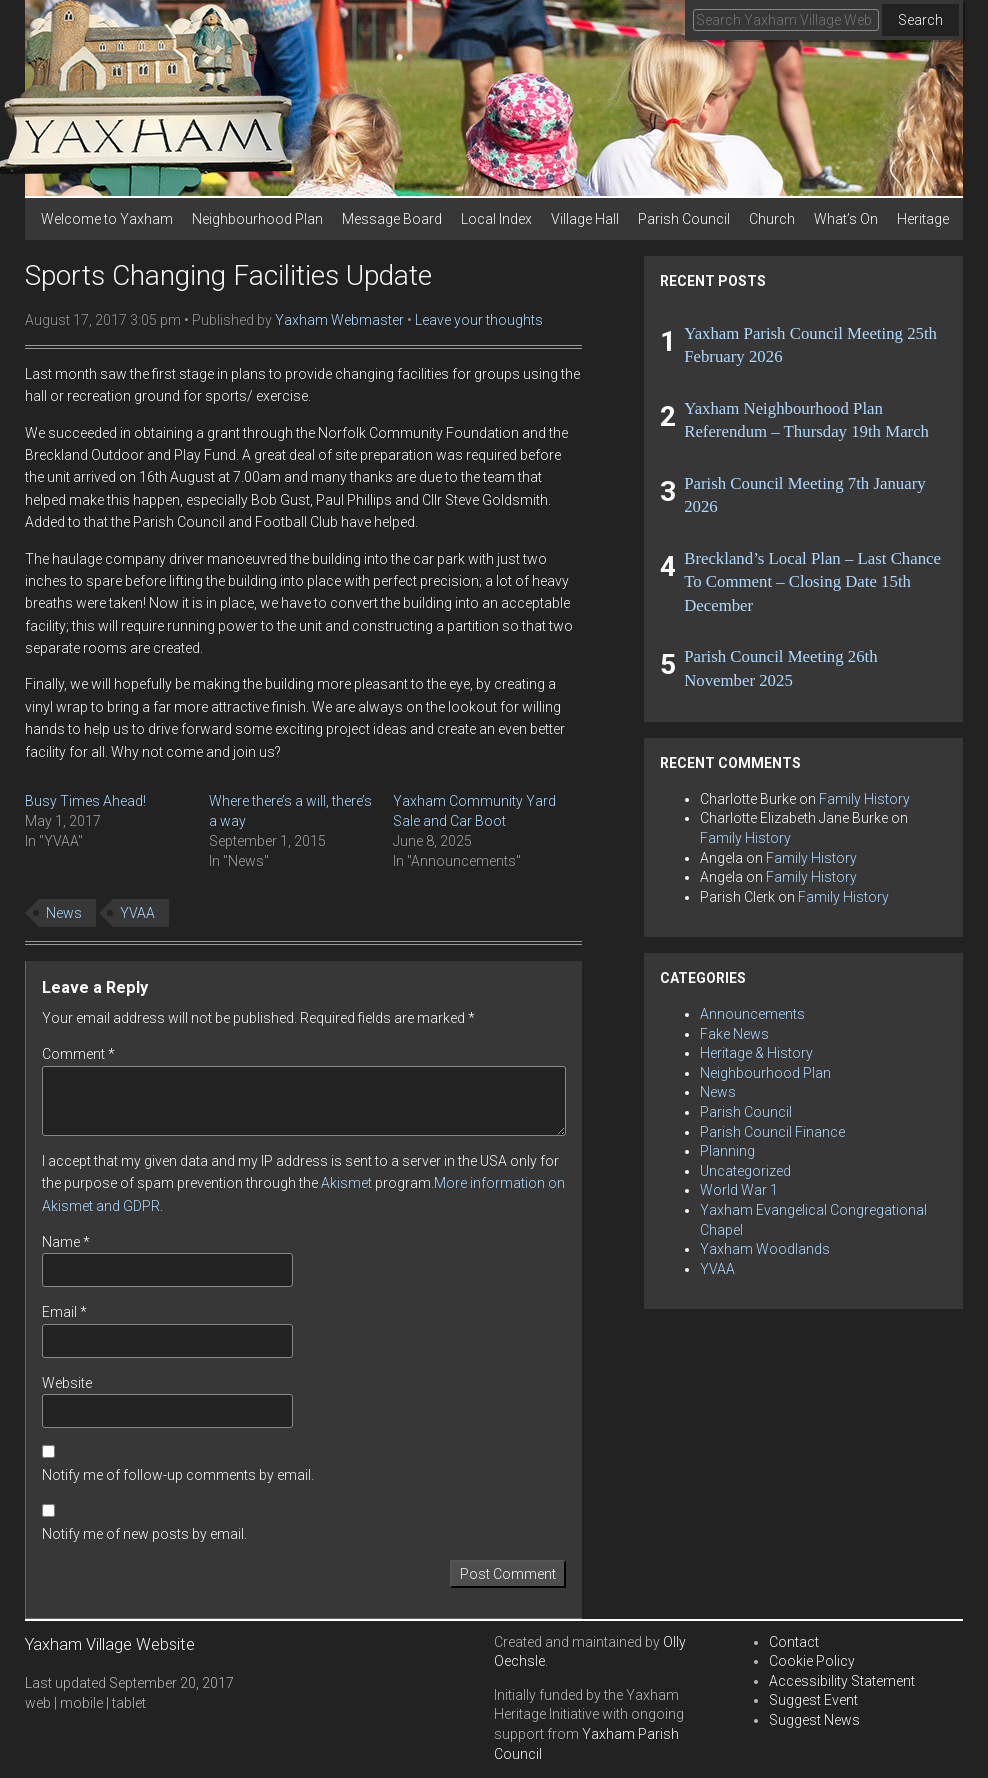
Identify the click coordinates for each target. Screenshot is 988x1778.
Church (772, 219)
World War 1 (739, 1190)
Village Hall (585, 219)
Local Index (496, 219)
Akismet (346, 1183)
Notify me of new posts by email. (144, 1534)
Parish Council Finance (772, 1132)
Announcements (752, 1014)
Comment (78, 1054)
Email (64, 1312)
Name (66, 1242)
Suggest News (814, 1720)
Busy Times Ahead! (85, 801)
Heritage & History (756, 1053)
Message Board (392, 219)
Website (67, 1383)
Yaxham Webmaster (339, 320)
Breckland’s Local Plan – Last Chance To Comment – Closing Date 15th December (812, 582)
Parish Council (684, 219)
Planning (727, 1151)
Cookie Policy (812, 1661)
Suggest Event (813, 1700)
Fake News (734, 1034)
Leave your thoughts (479, 320)
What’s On (846, 219)
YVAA (137, 913)
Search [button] (920, 20)
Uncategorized (745, 1171)
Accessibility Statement (842, 1681)
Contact (794, 1642)
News (64, 913)
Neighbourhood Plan (257, 219)
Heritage (923, 219)
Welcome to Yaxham (107, 219)
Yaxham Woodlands (765, 1249)
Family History (864, 799)
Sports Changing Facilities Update (228, 275)
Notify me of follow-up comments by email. (178, 1475)
